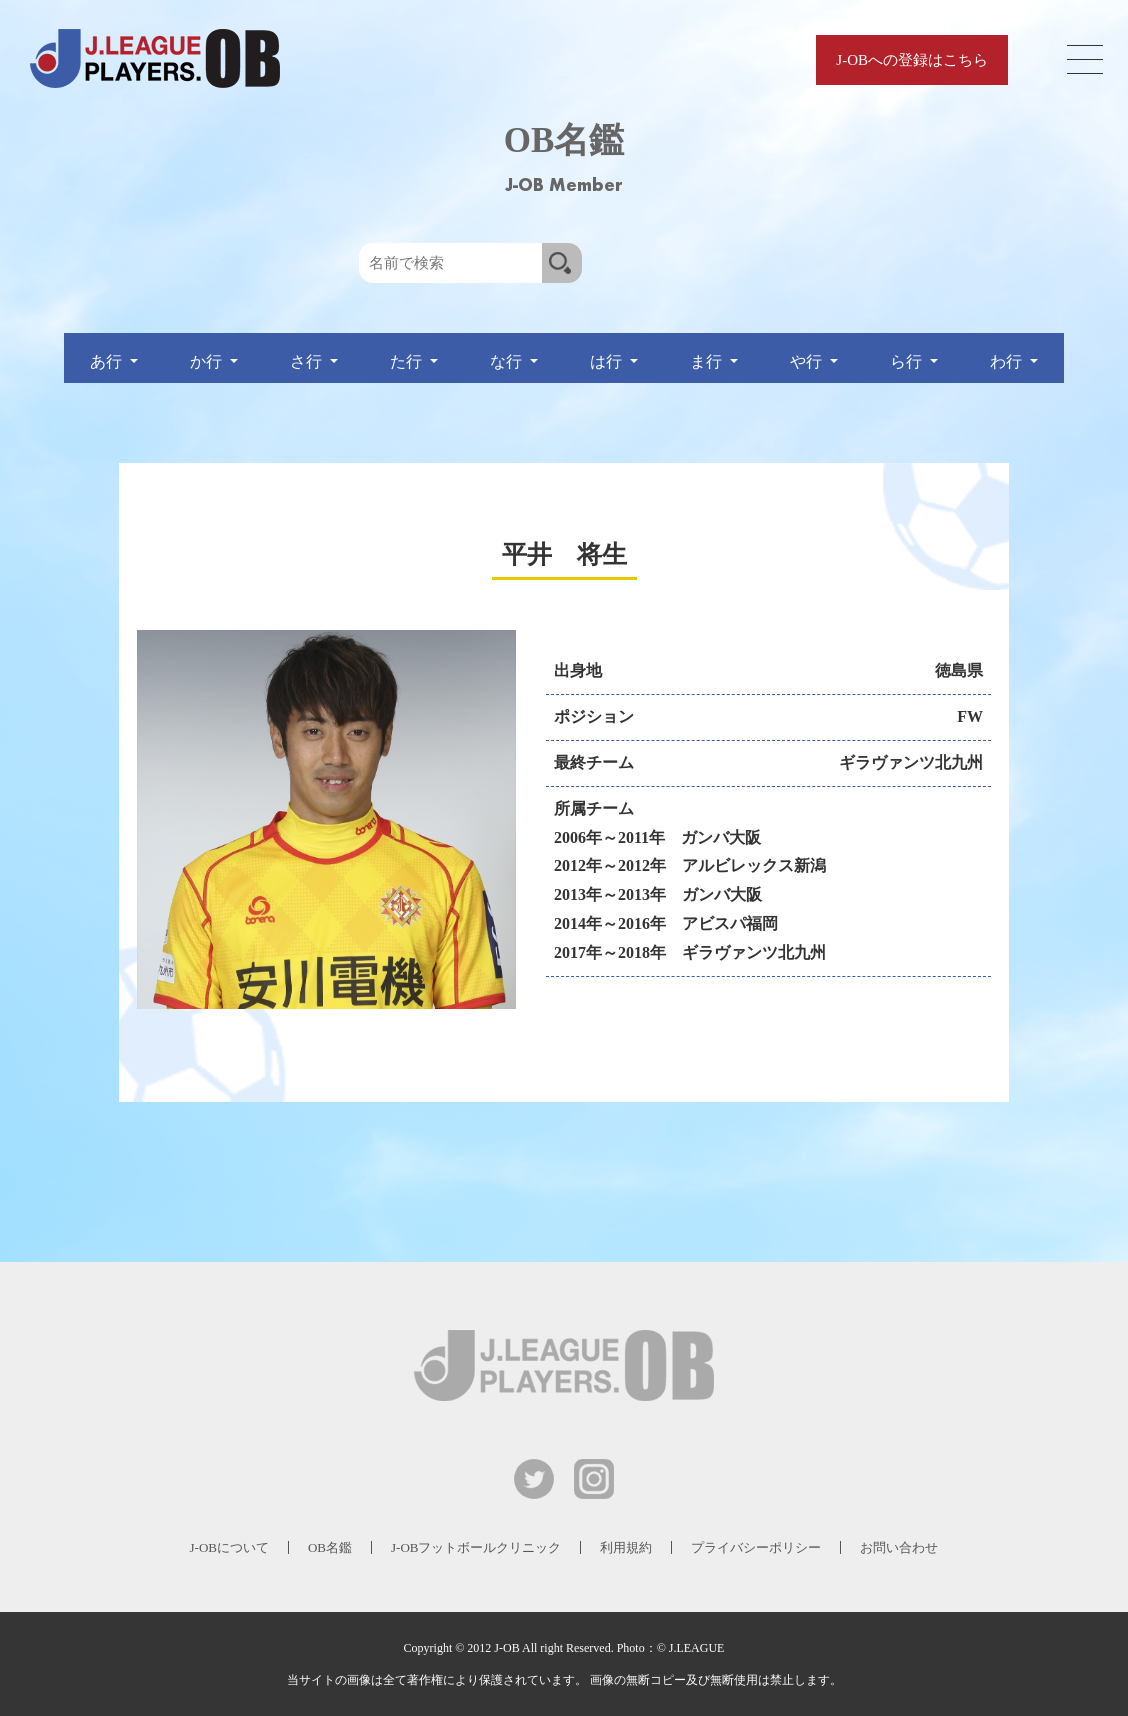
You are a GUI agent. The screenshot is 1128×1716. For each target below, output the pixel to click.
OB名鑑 (330, 1547)
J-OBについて (229, 1547)
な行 (508, 361)
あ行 (108, 361)
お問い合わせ (899, 1547)
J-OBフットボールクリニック (476, 1547)
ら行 (908, 361)
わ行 (1008, 361)
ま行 (708, 361)
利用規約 (626, 1547)
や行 (808, 361)
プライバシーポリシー (756, 1547)
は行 (608, 361)
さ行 (308, 361)
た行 (408, 361)
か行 (208, 361)
